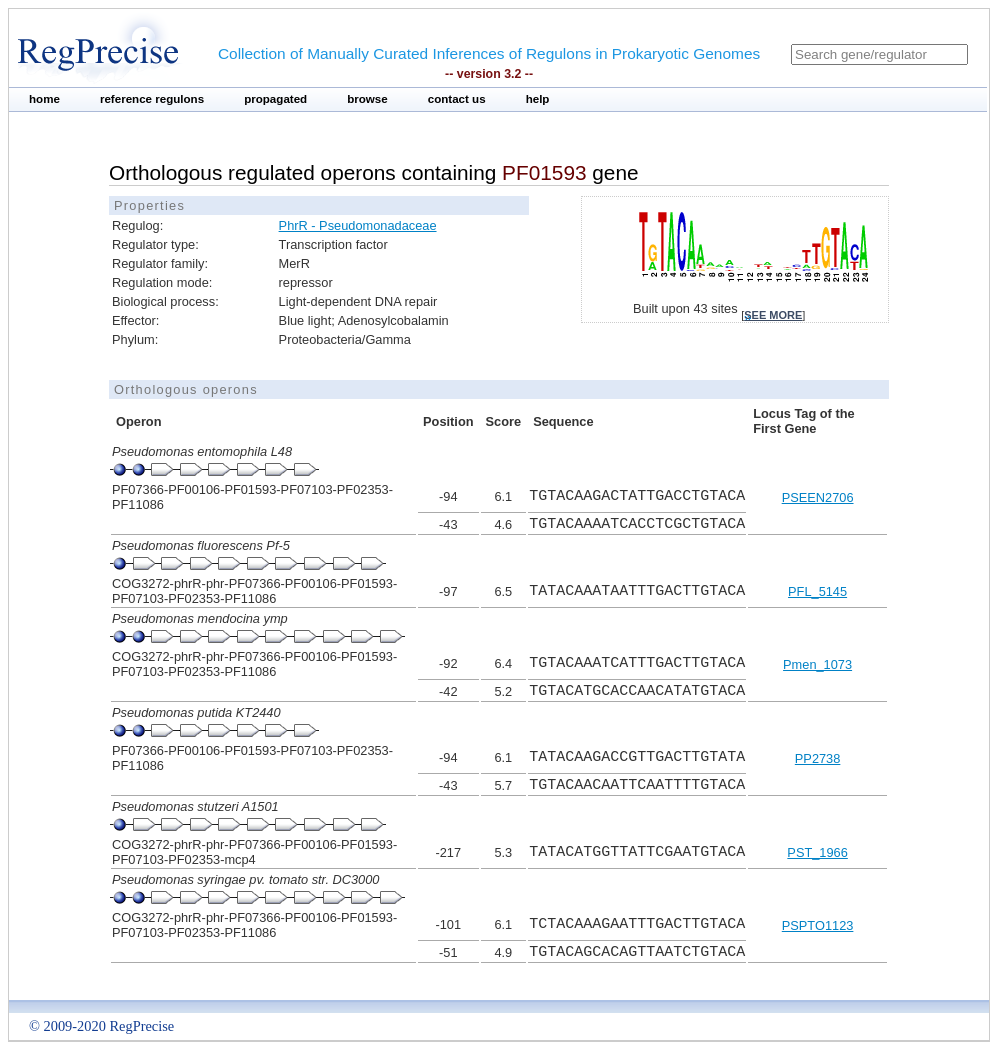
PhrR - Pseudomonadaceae (358, 225)
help (538, 99)
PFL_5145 (817, 591)
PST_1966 (817, 852)
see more (773, 315)
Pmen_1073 (817, 664)
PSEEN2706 (818, 497)
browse (367, 99)
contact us (457, 99)
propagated (275, 99)
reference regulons (152, 99)
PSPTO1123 (818, 925)
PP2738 (818, 758)
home (44, 99)
